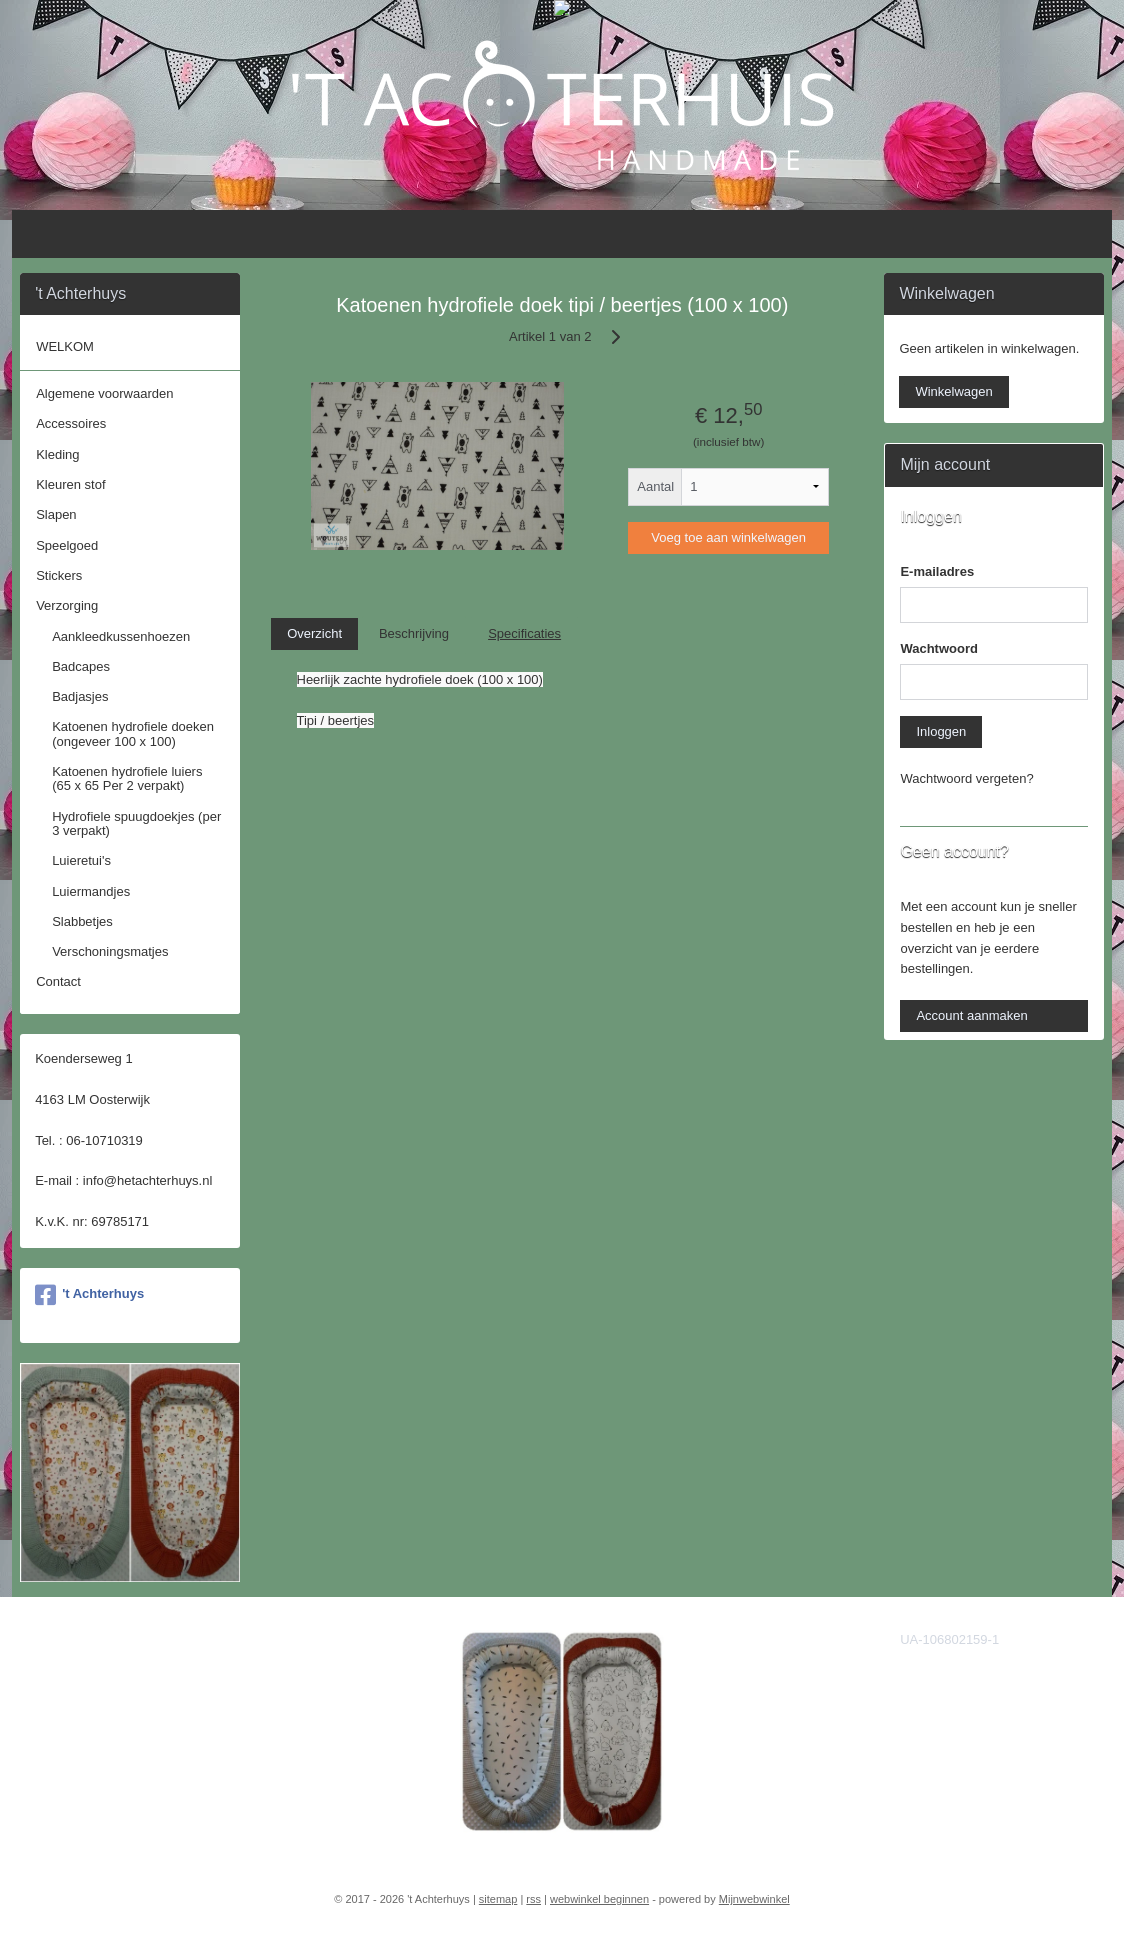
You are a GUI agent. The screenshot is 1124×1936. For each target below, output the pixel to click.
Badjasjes (80, 696)
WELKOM (65, 346)
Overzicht (314, 633)
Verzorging (67, 605)
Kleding (57, 454)
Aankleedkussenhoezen (121, 636)
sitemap (498, 1899)
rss (533, 1899)
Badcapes (81, 666)
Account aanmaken (971, 1015)
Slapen (56, 514)
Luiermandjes (91, 891)
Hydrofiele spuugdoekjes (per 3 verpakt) (136, 823)
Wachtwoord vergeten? (966, 778)
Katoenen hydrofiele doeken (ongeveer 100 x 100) (133, 733)
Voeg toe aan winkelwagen (728, 537)
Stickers (59, 575)
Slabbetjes (82, 921)
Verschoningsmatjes (110, 951)
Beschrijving (414, 633)
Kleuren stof (70, 484)
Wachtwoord (939, 648)
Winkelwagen (953, 391)
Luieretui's (81, 860)
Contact (58, 981)
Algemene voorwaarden (104, 393)
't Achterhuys (89, 1295)
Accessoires (71, 423)
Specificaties (524, 633)
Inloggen (941, 731)
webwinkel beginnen (599, 1899)
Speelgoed (67, 545)
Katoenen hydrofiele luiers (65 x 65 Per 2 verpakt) (127, 778)
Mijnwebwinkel (754, 1899)
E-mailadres (937, 571)
